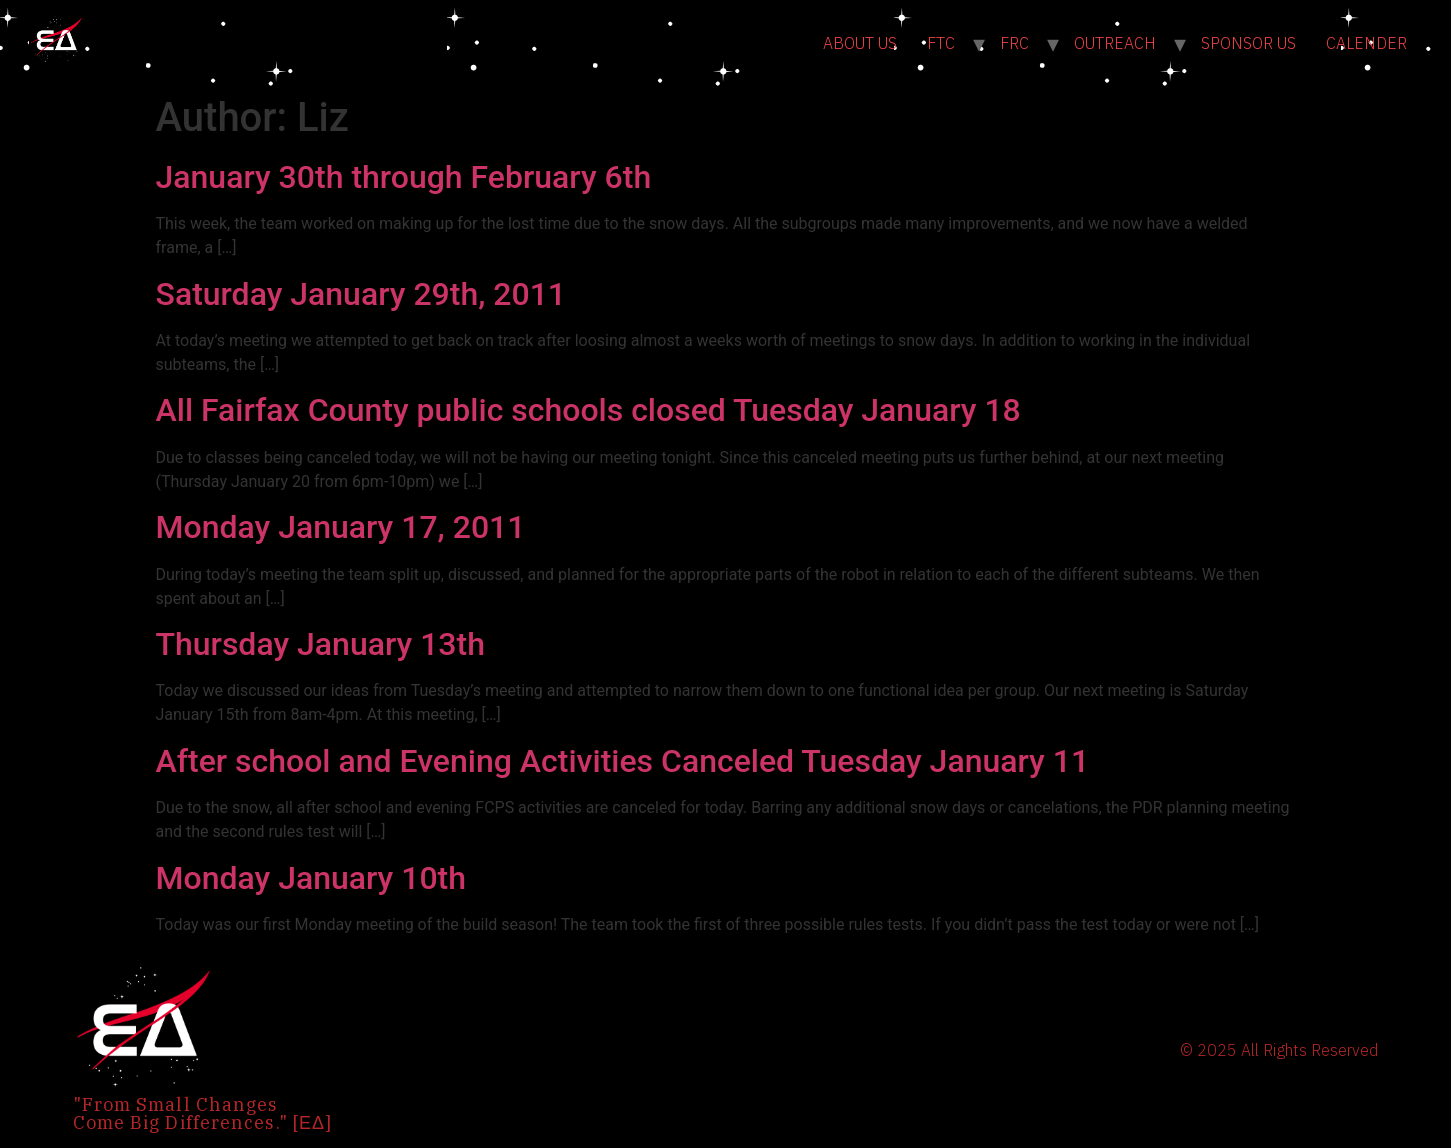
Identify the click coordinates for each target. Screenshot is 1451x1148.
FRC (1014, 43)
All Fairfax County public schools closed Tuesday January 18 (588, 410)
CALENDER (1366, 43)
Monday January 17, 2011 (341, 527)
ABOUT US (860, 43)
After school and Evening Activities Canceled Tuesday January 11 (623, 761)
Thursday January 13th (320, 644)
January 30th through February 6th (404, 177)
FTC (941, 43)
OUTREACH (1115, 43)
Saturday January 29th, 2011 (361, 294)
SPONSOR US (1248, 43)
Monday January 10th (311, 878)
